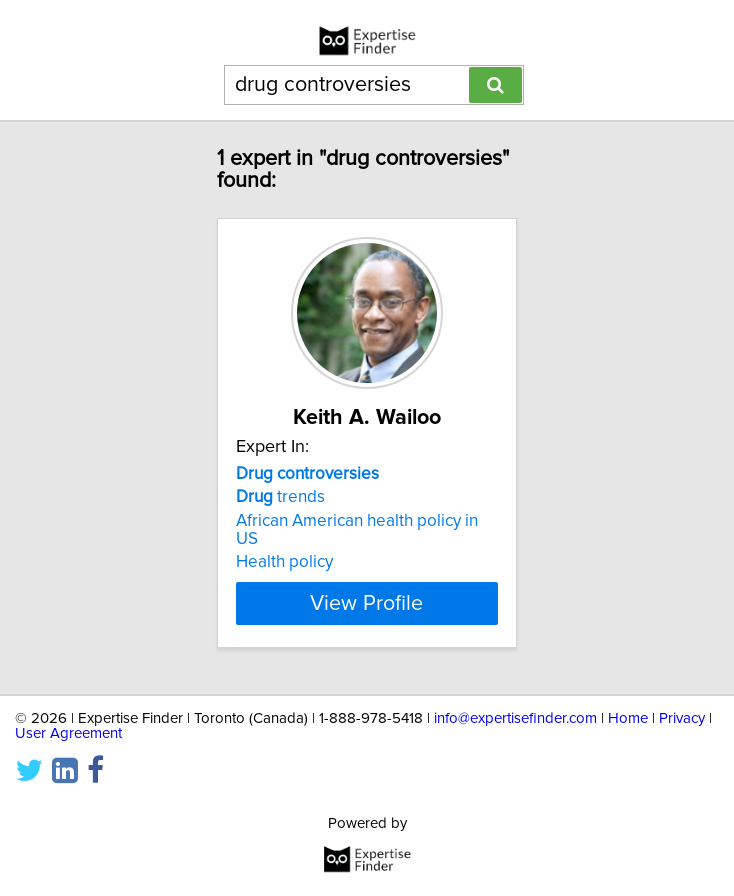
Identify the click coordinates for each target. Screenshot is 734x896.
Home (628, 718)
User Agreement (68, 733)
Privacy (682, 718)
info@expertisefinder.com (515, 718)
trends (280, 497)
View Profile (366, 603)
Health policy (284, 562)
